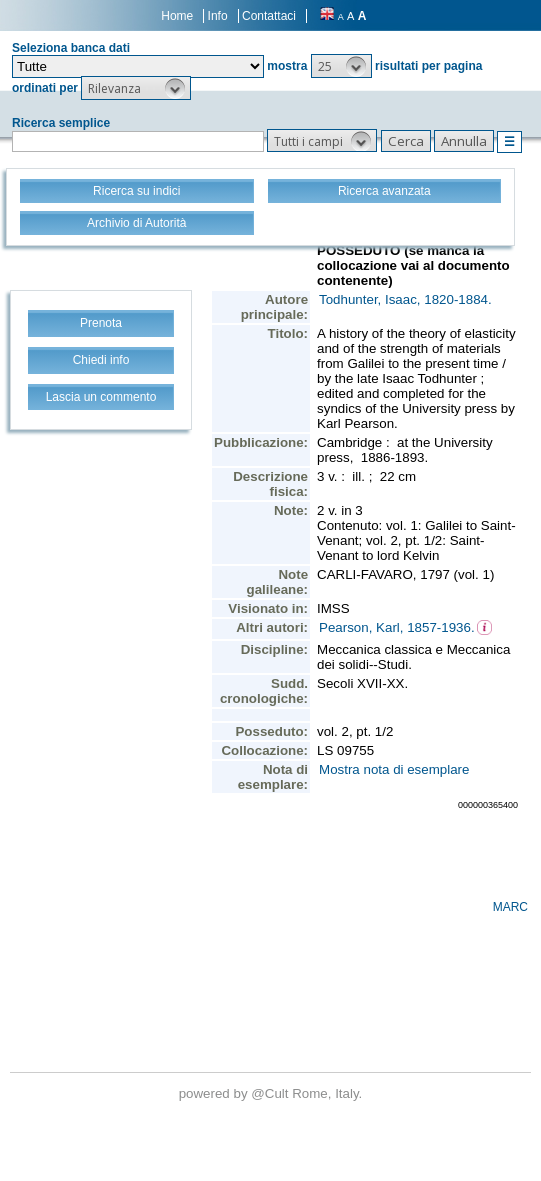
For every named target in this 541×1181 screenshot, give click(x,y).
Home (177, 16)
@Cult (271, 1093)
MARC (510, 907)
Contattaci (269, 16)
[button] (341, 66)
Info (218, 16)
